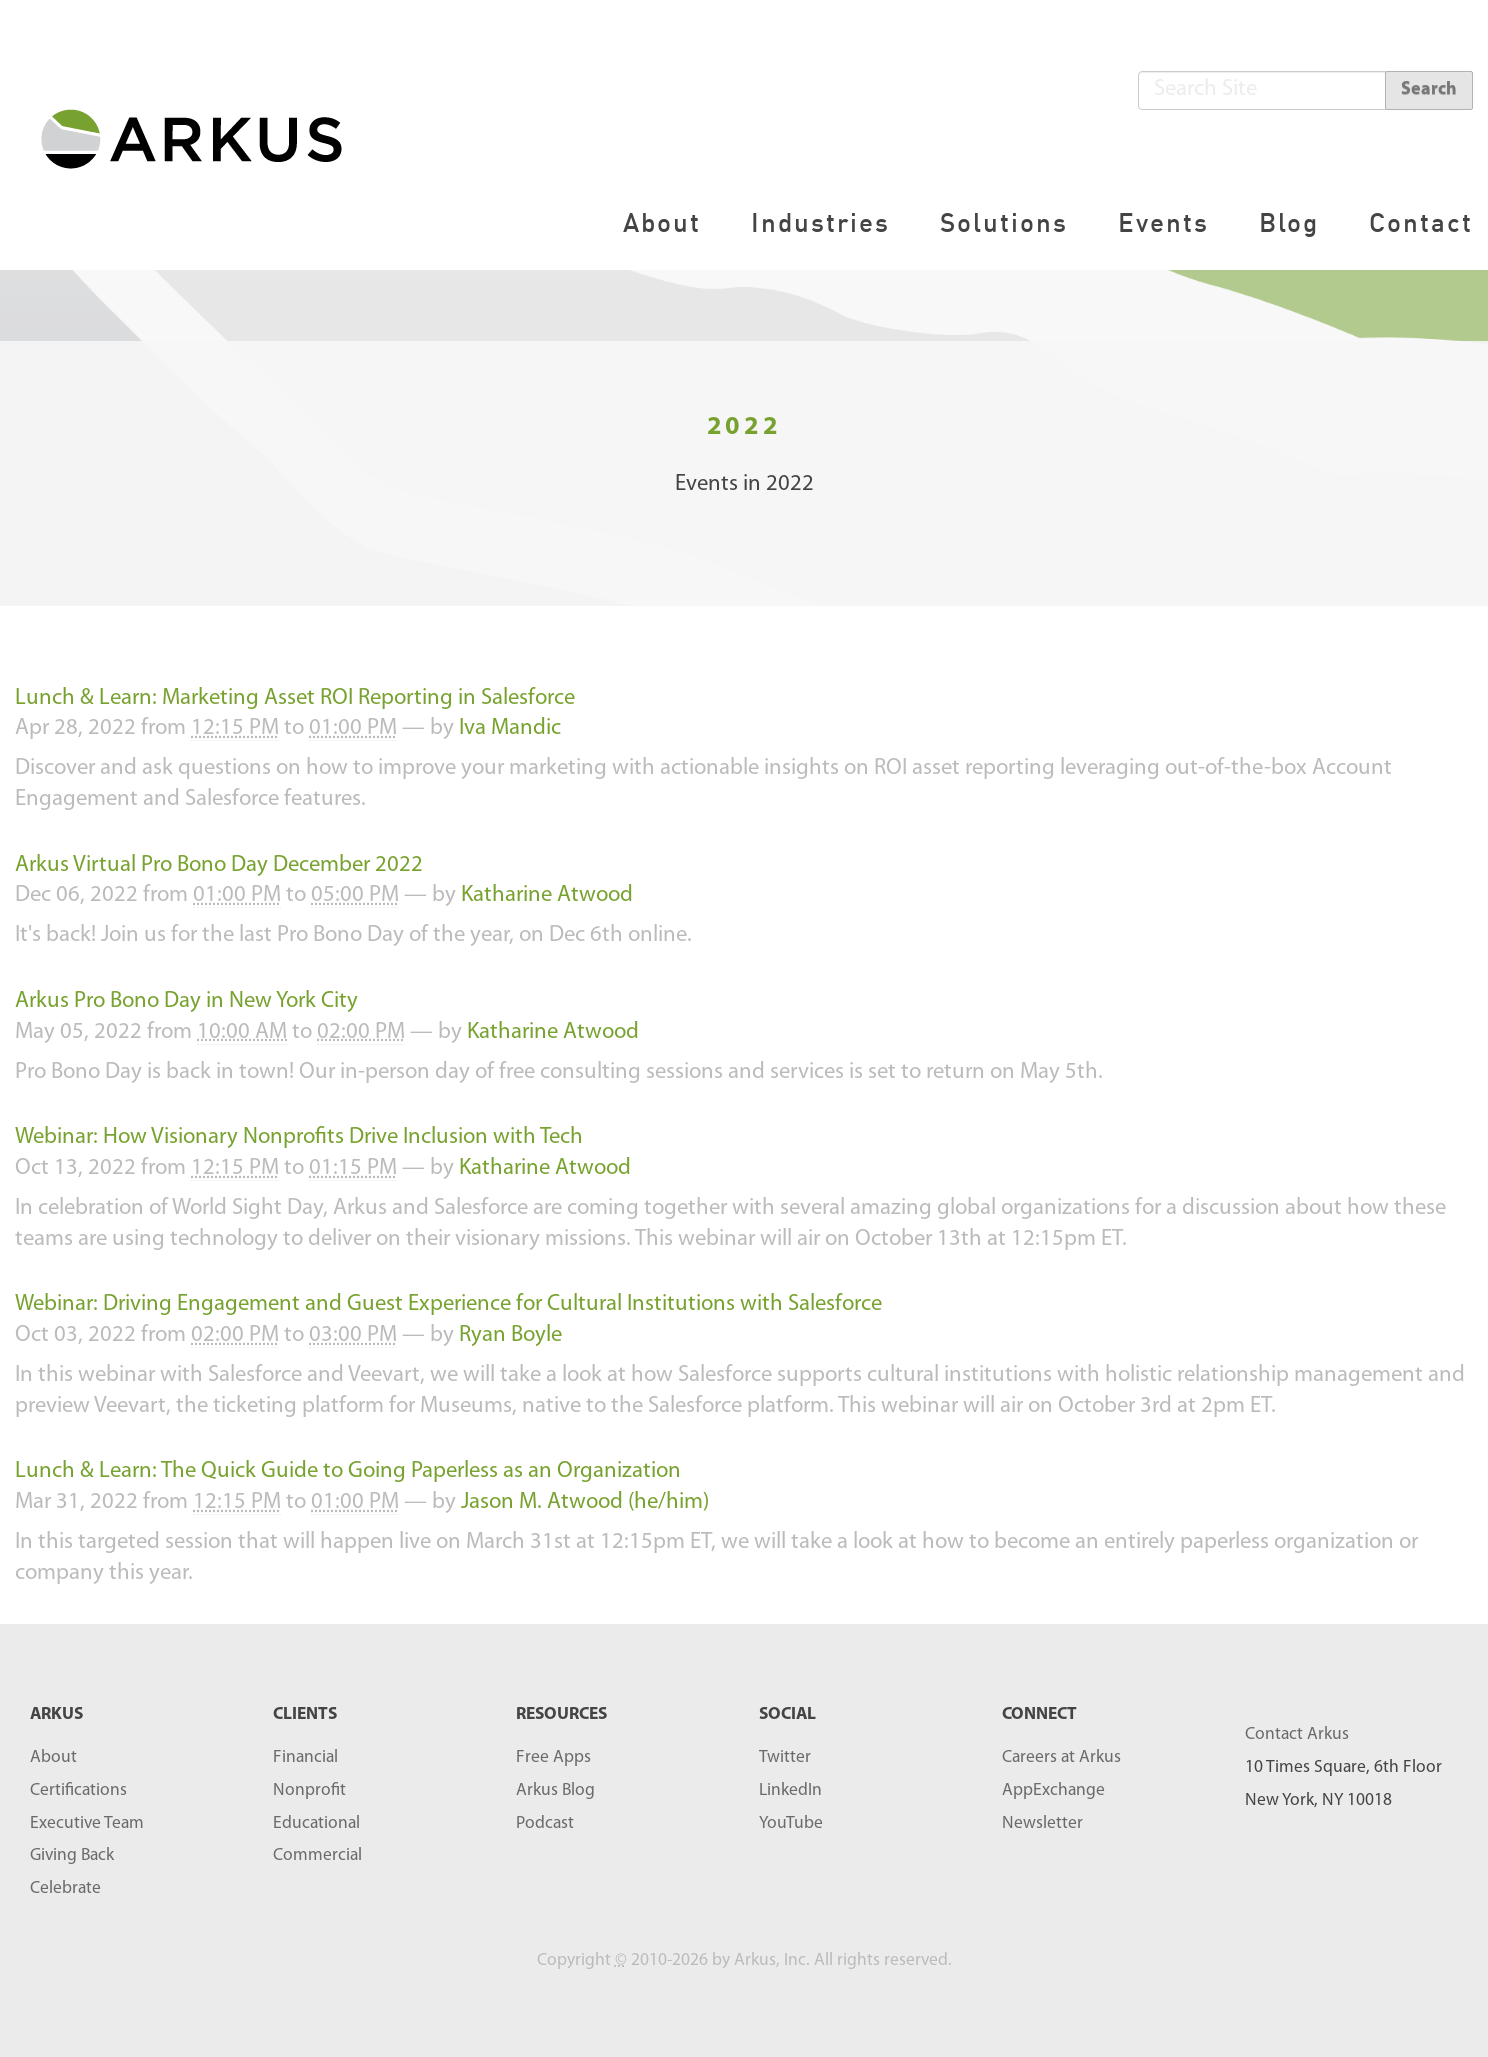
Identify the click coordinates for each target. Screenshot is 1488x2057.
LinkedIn (790, 1790)
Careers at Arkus (1061, 1757)
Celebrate (65, 1888)
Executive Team (87, 1823)
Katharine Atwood (547, 895)
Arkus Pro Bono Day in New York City (186, 1001)
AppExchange (1053, 1790)
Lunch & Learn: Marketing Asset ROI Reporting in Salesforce (295, 698)
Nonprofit (309, 1790)
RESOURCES (561, 1714)
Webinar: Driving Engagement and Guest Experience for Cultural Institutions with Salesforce (448, 1304)
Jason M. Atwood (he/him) (585, 1502)
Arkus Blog (555, 1790)
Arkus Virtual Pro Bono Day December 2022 (219, 865)
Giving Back (72, 1855)
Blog (1289, 222)
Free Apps (553, 1757)
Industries (820, 222)
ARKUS (56, 1714)
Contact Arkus (1297, 1734)
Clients (305, 1714)
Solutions (1004, 222)
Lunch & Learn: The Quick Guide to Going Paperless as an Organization (348, 1471)
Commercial (317, 1855)
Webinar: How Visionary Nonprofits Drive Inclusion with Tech (299, 1137)
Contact (1421, 222)
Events (1163, 222)
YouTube (791, 1823)
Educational (316, 1823)
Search (1429, 89)
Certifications (78, 1790)
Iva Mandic (510, 728)
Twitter (785, 1757)
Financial (305, 1757)
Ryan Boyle (510, 1335)
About (662, 222)
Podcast (545, 1823)
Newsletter (1042, 1823)
